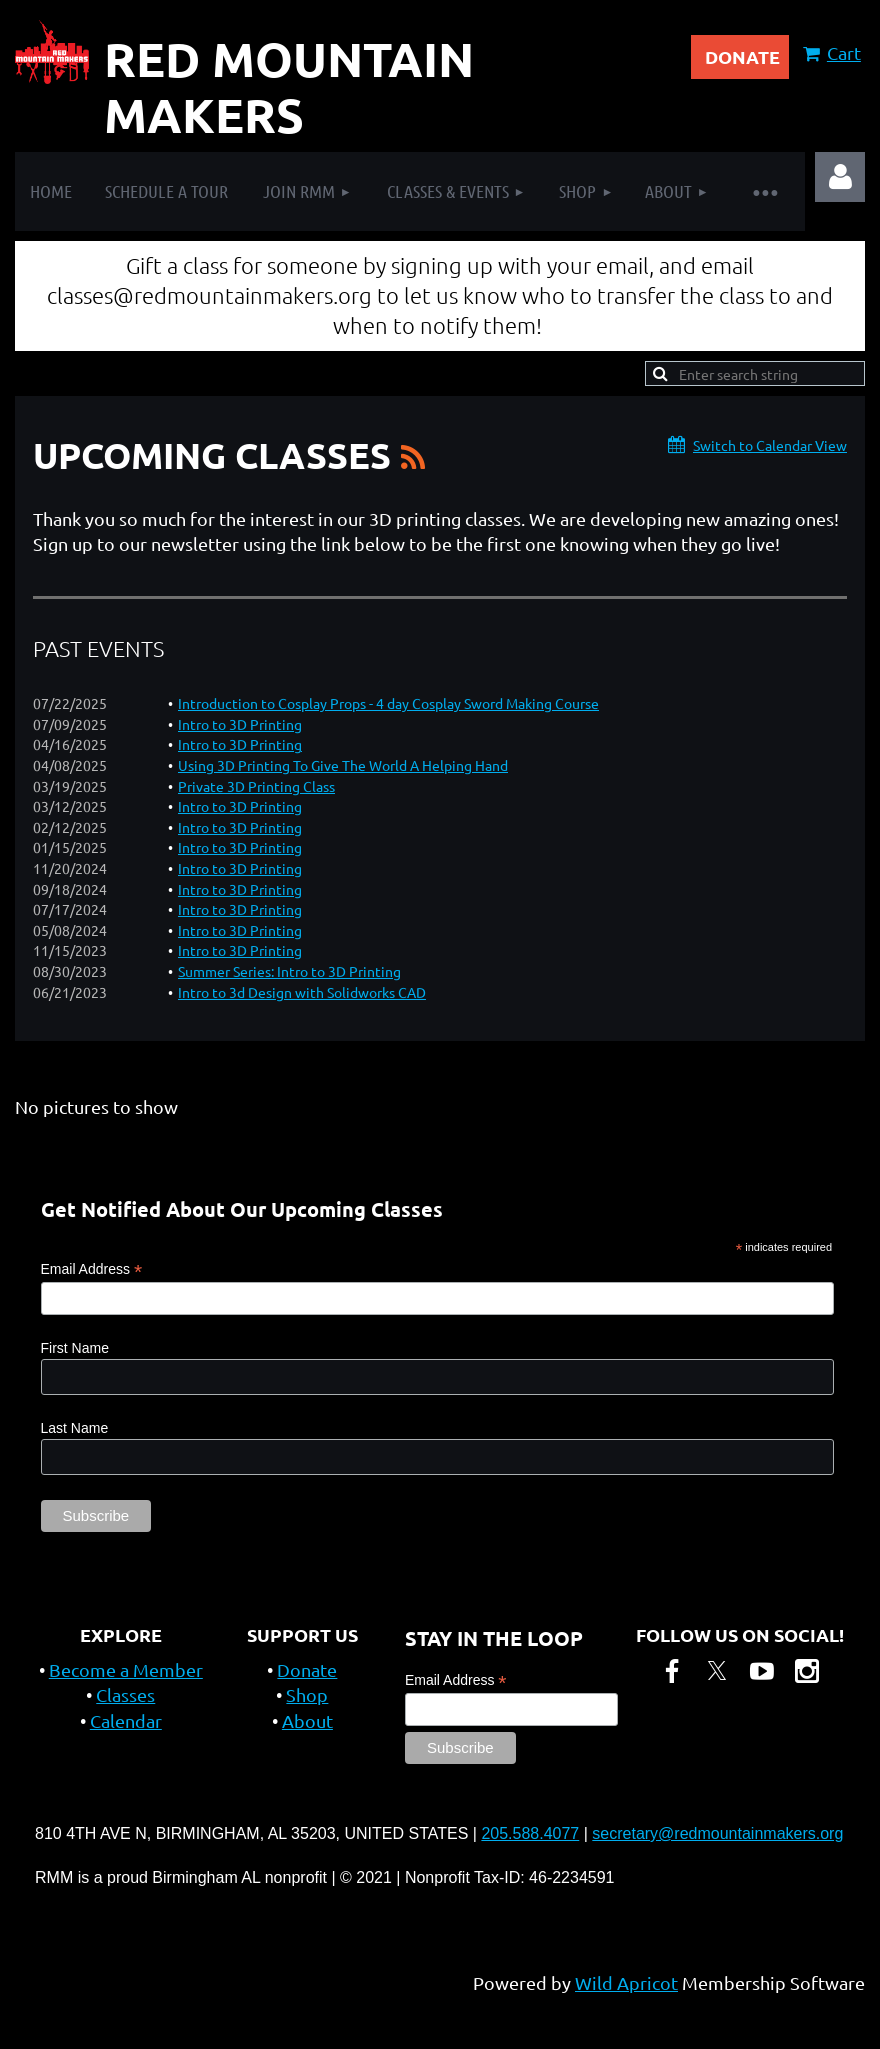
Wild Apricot (626, 1982)
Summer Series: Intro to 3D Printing (289, 971)
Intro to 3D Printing (240, 724)
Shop (307, 1694)
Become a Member (126, 1669)
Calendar (126, 1720)
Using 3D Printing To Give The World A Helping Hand (343, 765)
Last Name (75, 1428)
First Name (75, 1348)
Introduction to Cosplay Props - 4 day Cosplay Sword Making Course (388, 703)
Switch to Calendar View (770, 445)
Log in (840, 177)
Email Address (92, 1269)
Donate (307, 1669)
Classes (125, 1694)
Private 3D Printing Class (256, 786)
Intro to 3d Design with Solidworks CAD (302, 992)
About (307, 1720)
